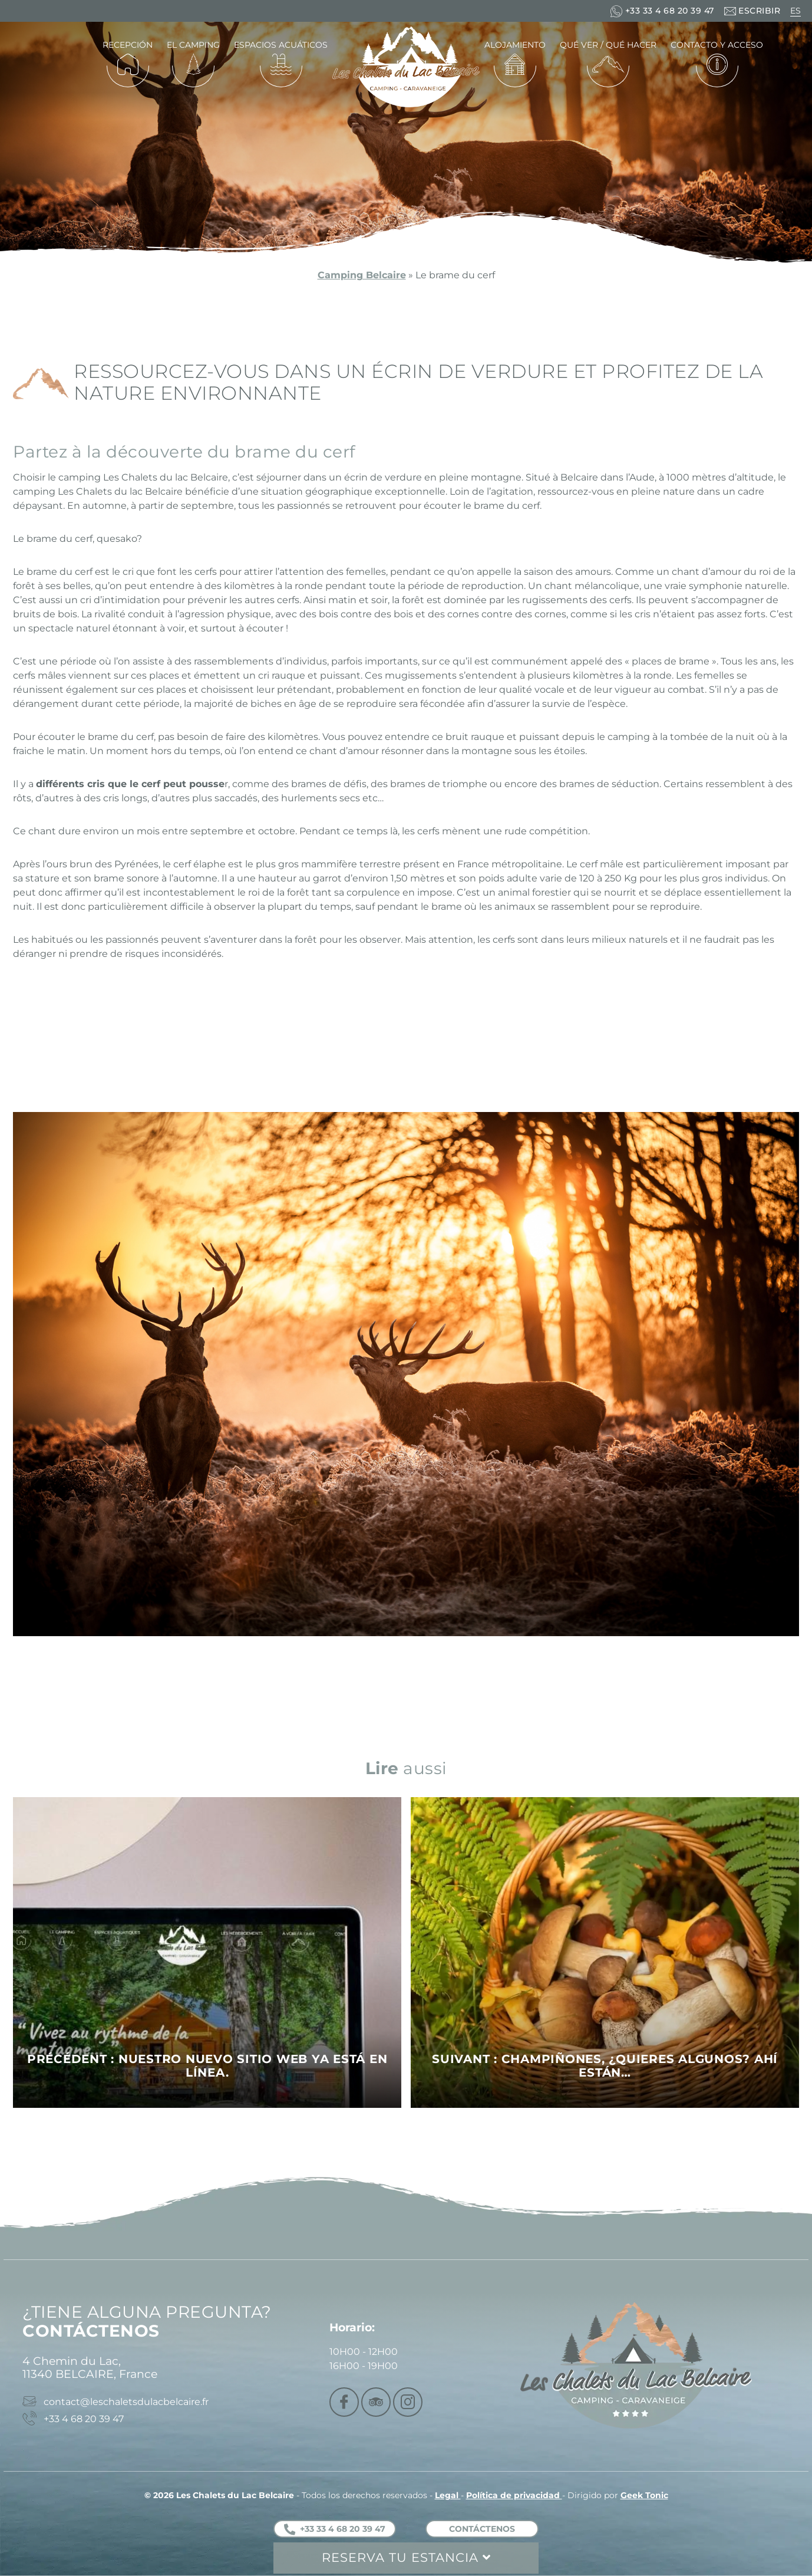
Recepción (128, 45)
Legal (448, 2495)
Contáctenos (482, 2529)
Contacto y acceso (717, 45)
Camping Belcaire (362, 275)
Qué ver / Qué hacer (608, 45)
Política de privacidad (514, 2495)
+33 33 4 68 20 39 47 (334, 2529)
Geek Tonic (644, 2495)
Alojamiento (515, 45)
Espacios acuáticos (281, 45)
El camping (193, 45)
